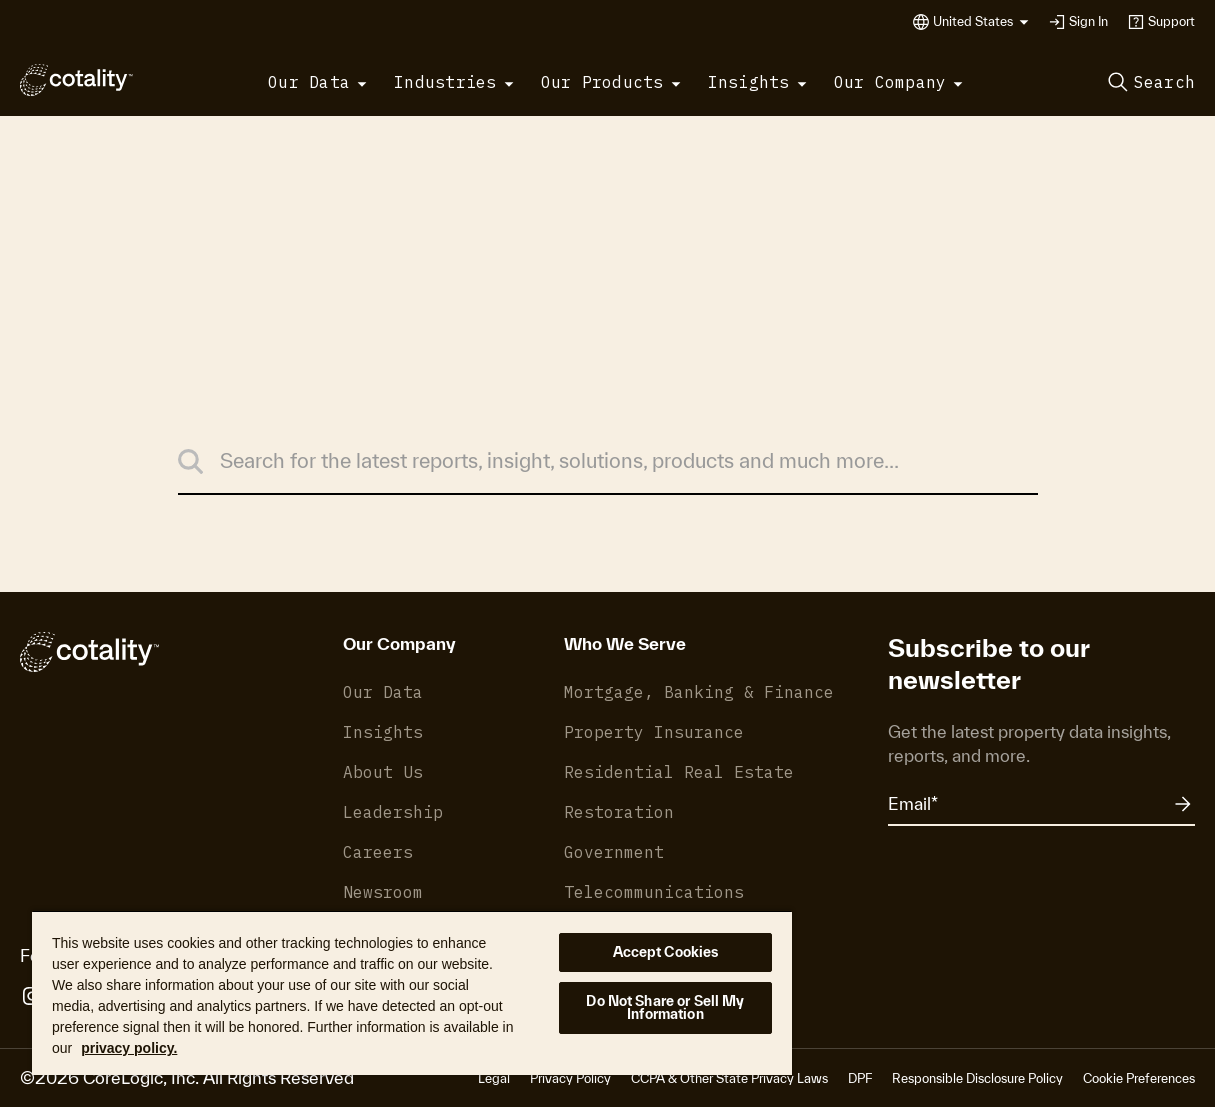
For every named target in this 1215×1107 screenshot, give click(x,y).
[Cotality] (76, 80)
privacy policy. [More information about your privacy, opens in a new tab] (129, 1048)
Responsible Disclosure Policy (977, 1078)
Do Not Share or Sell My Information (665, 1007)
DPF (860, 1078)
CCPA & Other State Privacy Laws (729, 1078)
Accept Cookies (666, 952)
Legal (494, 1078)
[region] (412, 992)
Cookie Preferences (1139, 1078)
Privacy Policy (570, 1078)
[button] (981, 22)
